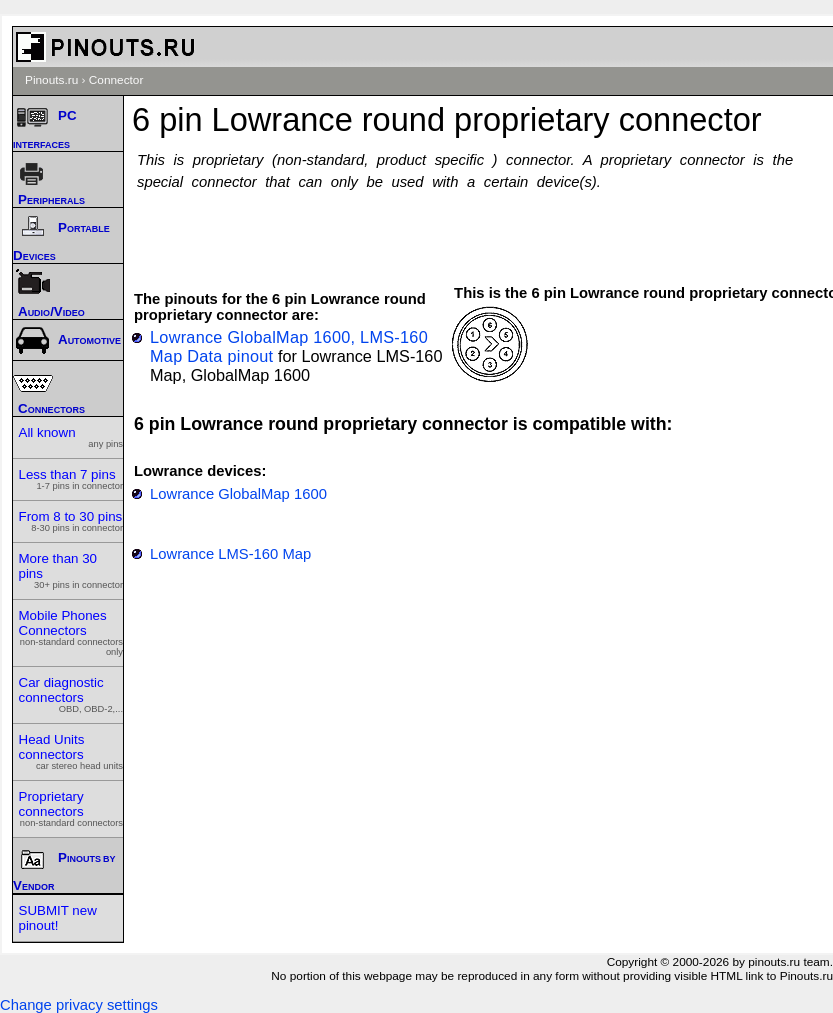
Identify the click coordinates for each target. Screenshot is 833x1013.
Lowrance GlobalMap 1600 (238, 494)
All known (71, 437)
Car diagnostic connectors (71, 694)
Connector (116, 80)
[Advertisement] (489, 228)
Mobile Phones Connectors (71, 632)
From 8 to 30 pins (71, 521)
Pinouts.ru (51, 80)
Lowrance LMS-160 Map (230, 554)
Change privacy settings (79, 1005)
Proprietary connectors (71, 808)
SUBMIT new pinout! (58, 918)
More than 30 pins (71, 570)
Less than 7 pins (71, 479)
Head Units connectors (71, 751)
